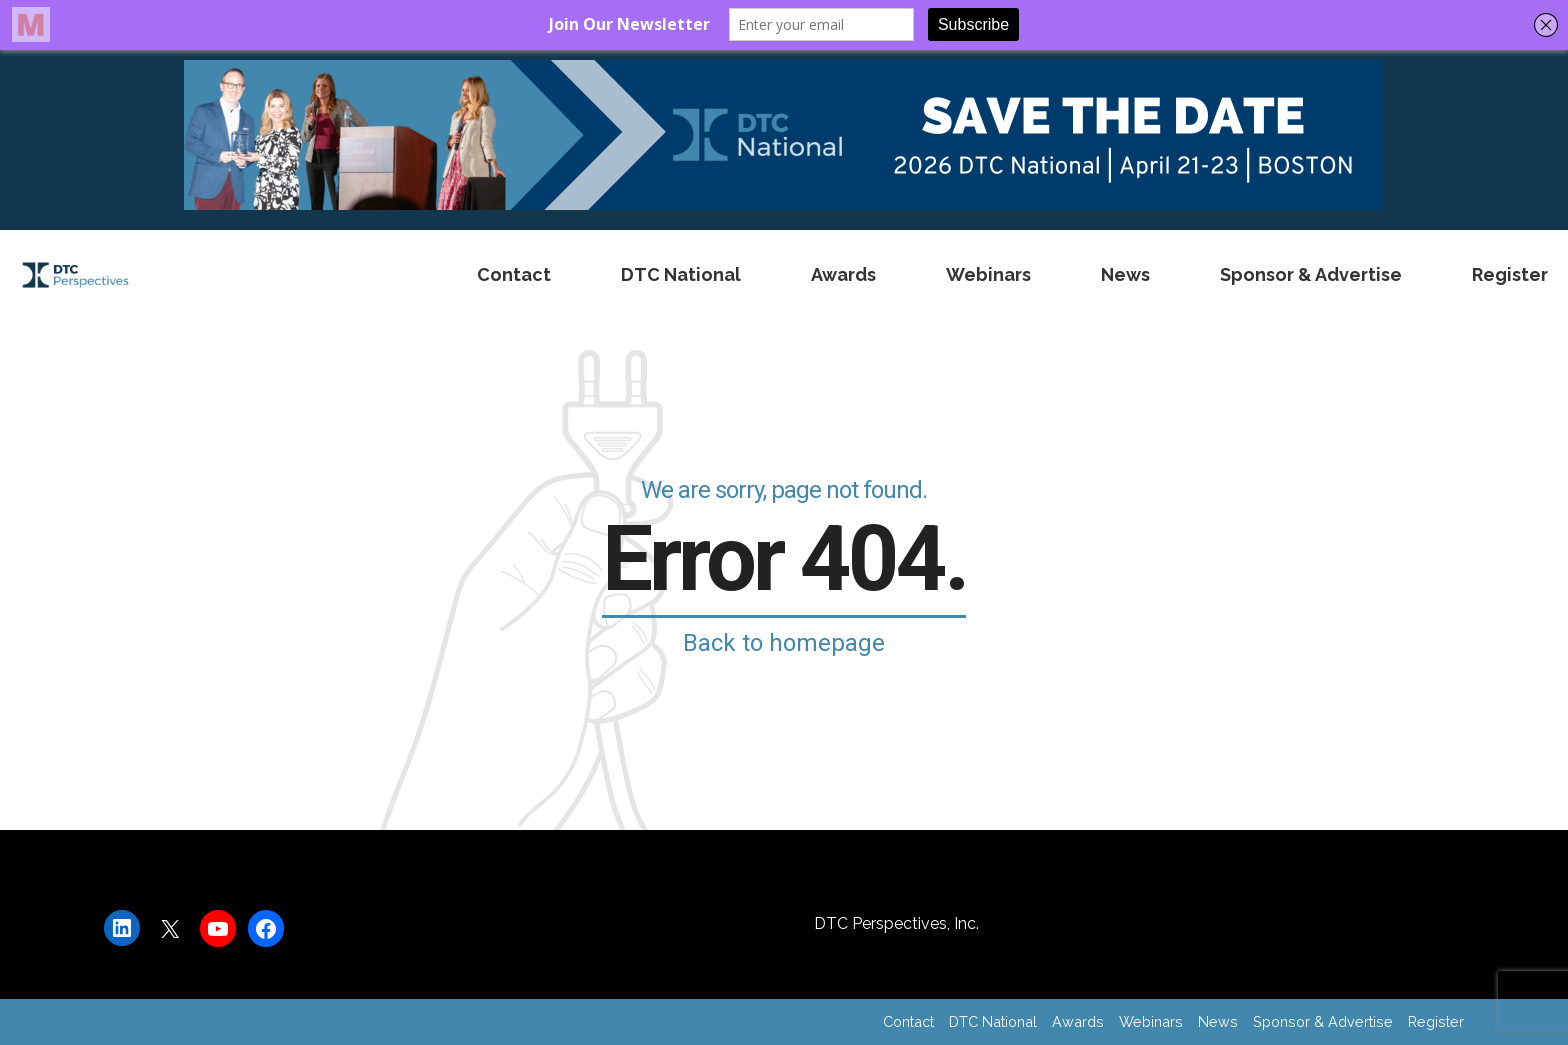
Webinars (988, 274)
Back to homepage (784, 643)
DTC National (681, 274)
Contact (514, 274)
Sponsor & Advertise (1311, 274)
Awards (843, 274)
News (1125, 274)
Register (1510, 274)
